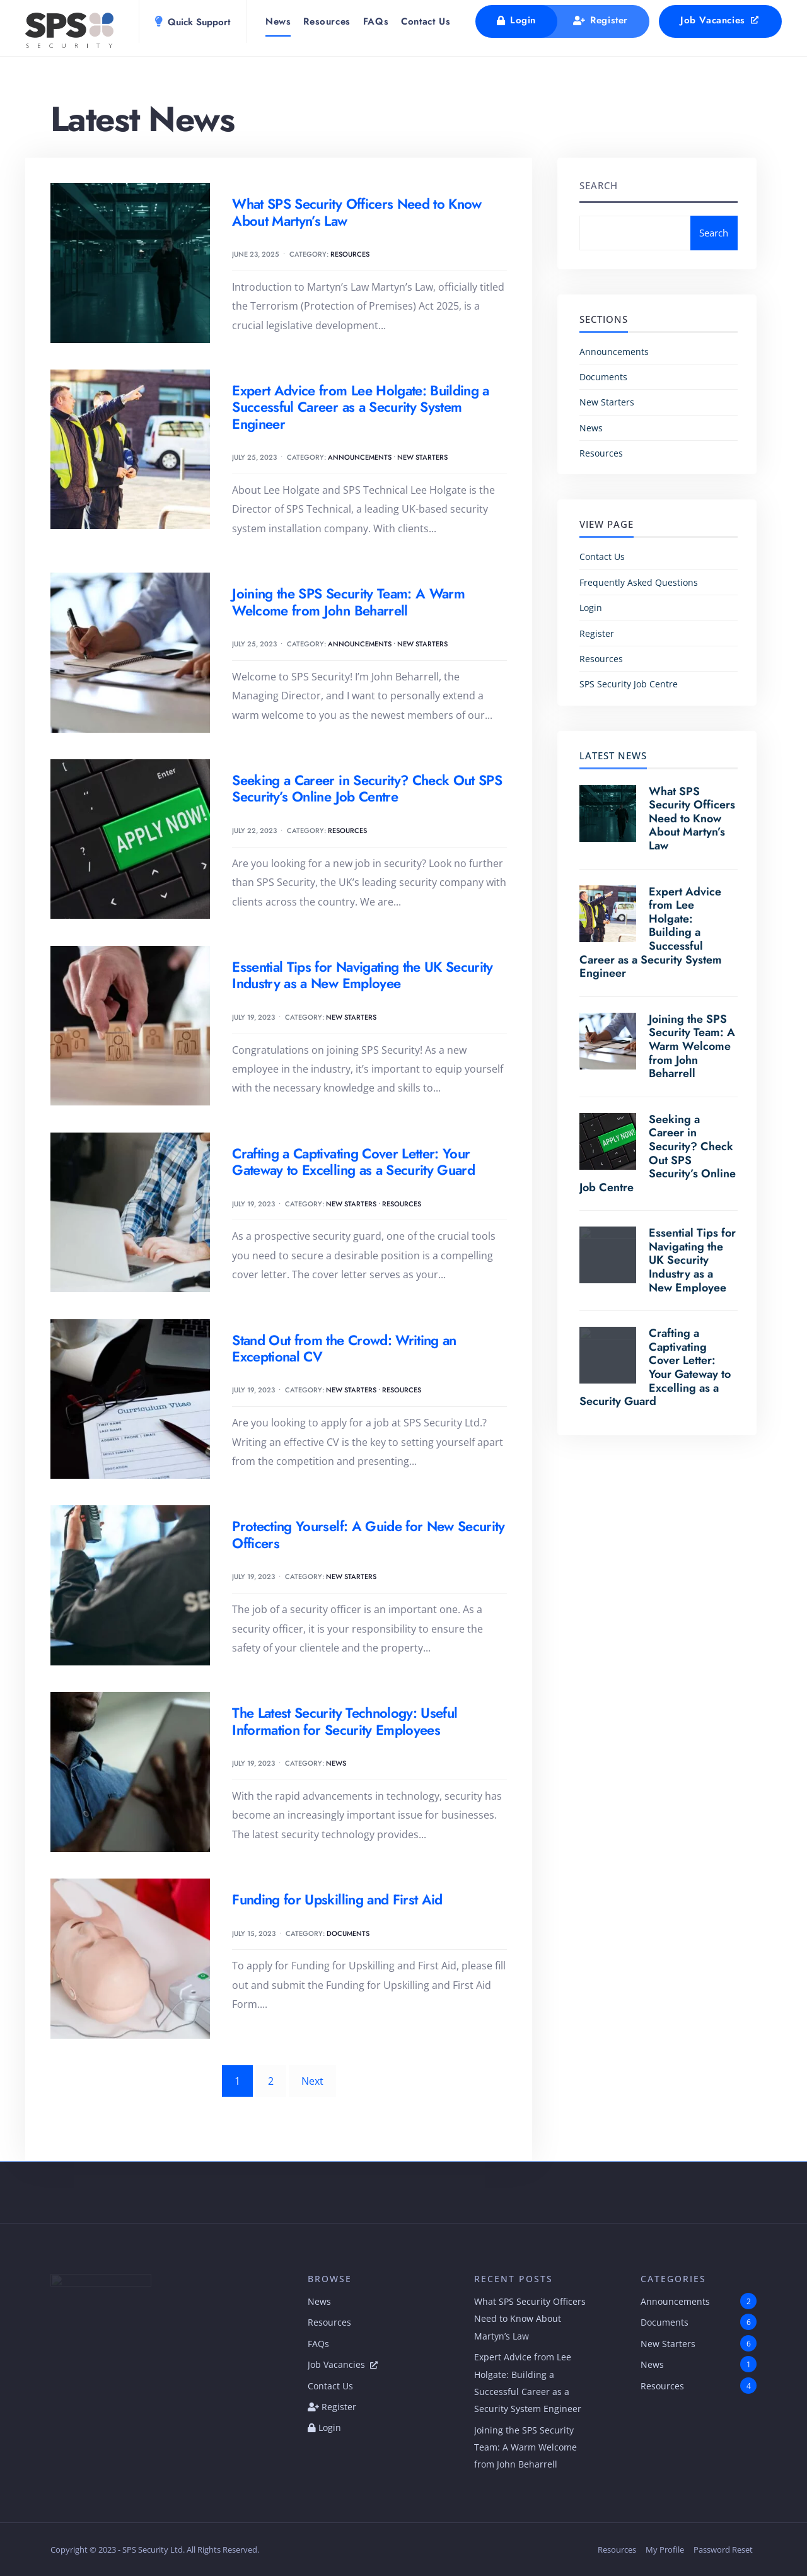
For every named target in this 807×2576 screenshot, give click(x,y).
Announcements (360, 457)
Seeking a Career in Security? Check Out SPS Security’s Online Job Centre (367, 788)
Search (598, 185)
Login (516, 20)
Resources (326, 21)
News (278, 21)
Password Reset (723, 2549)
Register (600, 20)
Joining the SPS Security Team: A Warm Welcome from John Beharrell (348, 601)
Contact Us (425, 21)
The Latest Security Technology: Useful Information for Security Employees (344, 1721)
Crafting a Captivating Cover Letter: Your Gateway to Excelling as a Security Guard (353, 1161)
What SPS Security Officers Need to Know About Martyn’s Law (356, 212)
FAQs (375, 21)
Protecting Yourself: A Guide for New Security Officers (368, 1534)
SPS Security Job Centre (628, 684)
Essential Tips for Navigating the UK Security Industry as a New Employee (362, 975)
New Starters (422, 457)
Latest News (613, 755)
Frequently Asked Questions (638, 582)
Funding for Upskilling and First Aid (337, 1899)
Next (312, 2081)
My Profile (665, 2549)
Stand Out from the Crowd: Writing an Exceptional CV (344, 1348)
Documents (348, 1933)
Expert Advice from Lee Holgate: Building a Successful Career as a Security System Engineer (360, 407)
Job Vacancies (719, 20)
